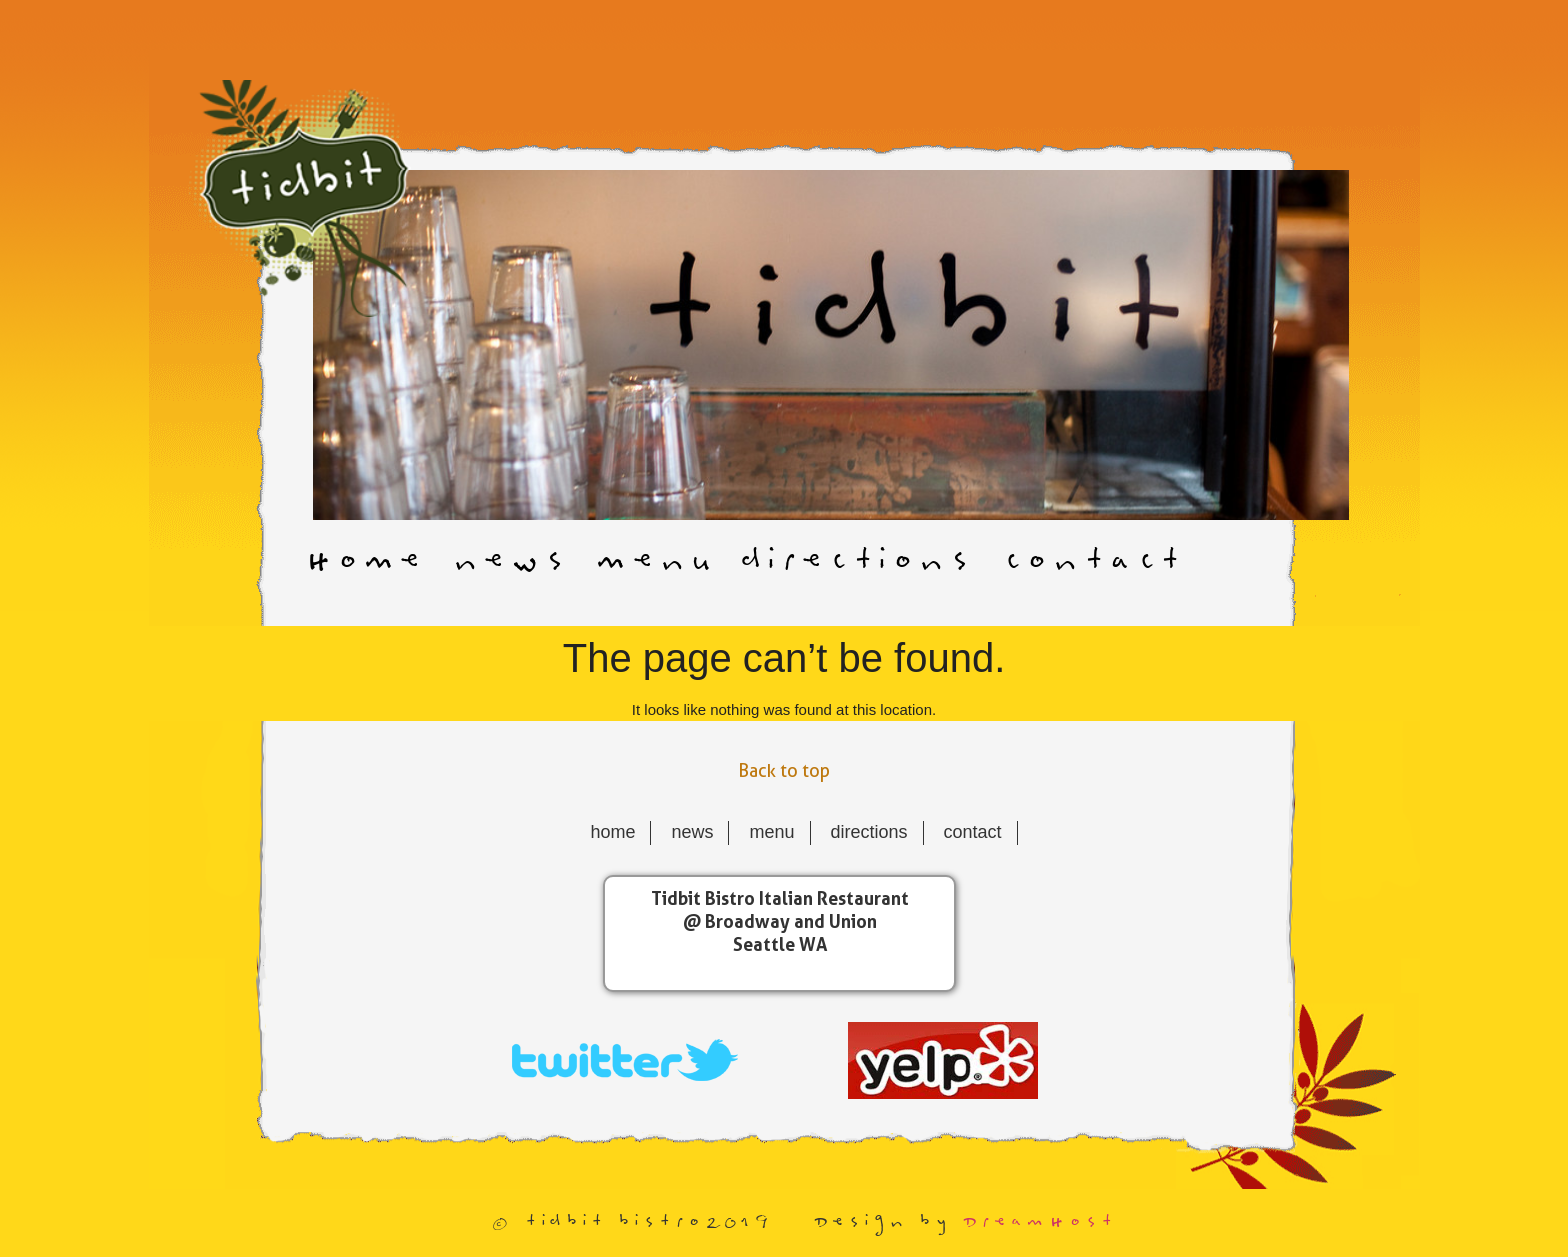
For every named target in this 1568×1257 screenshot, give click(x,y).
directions (854, 563)
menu (651, 563)
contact (1089, 563)
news (506, 563)
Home (361, 563)
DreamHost (1037, 1222)
